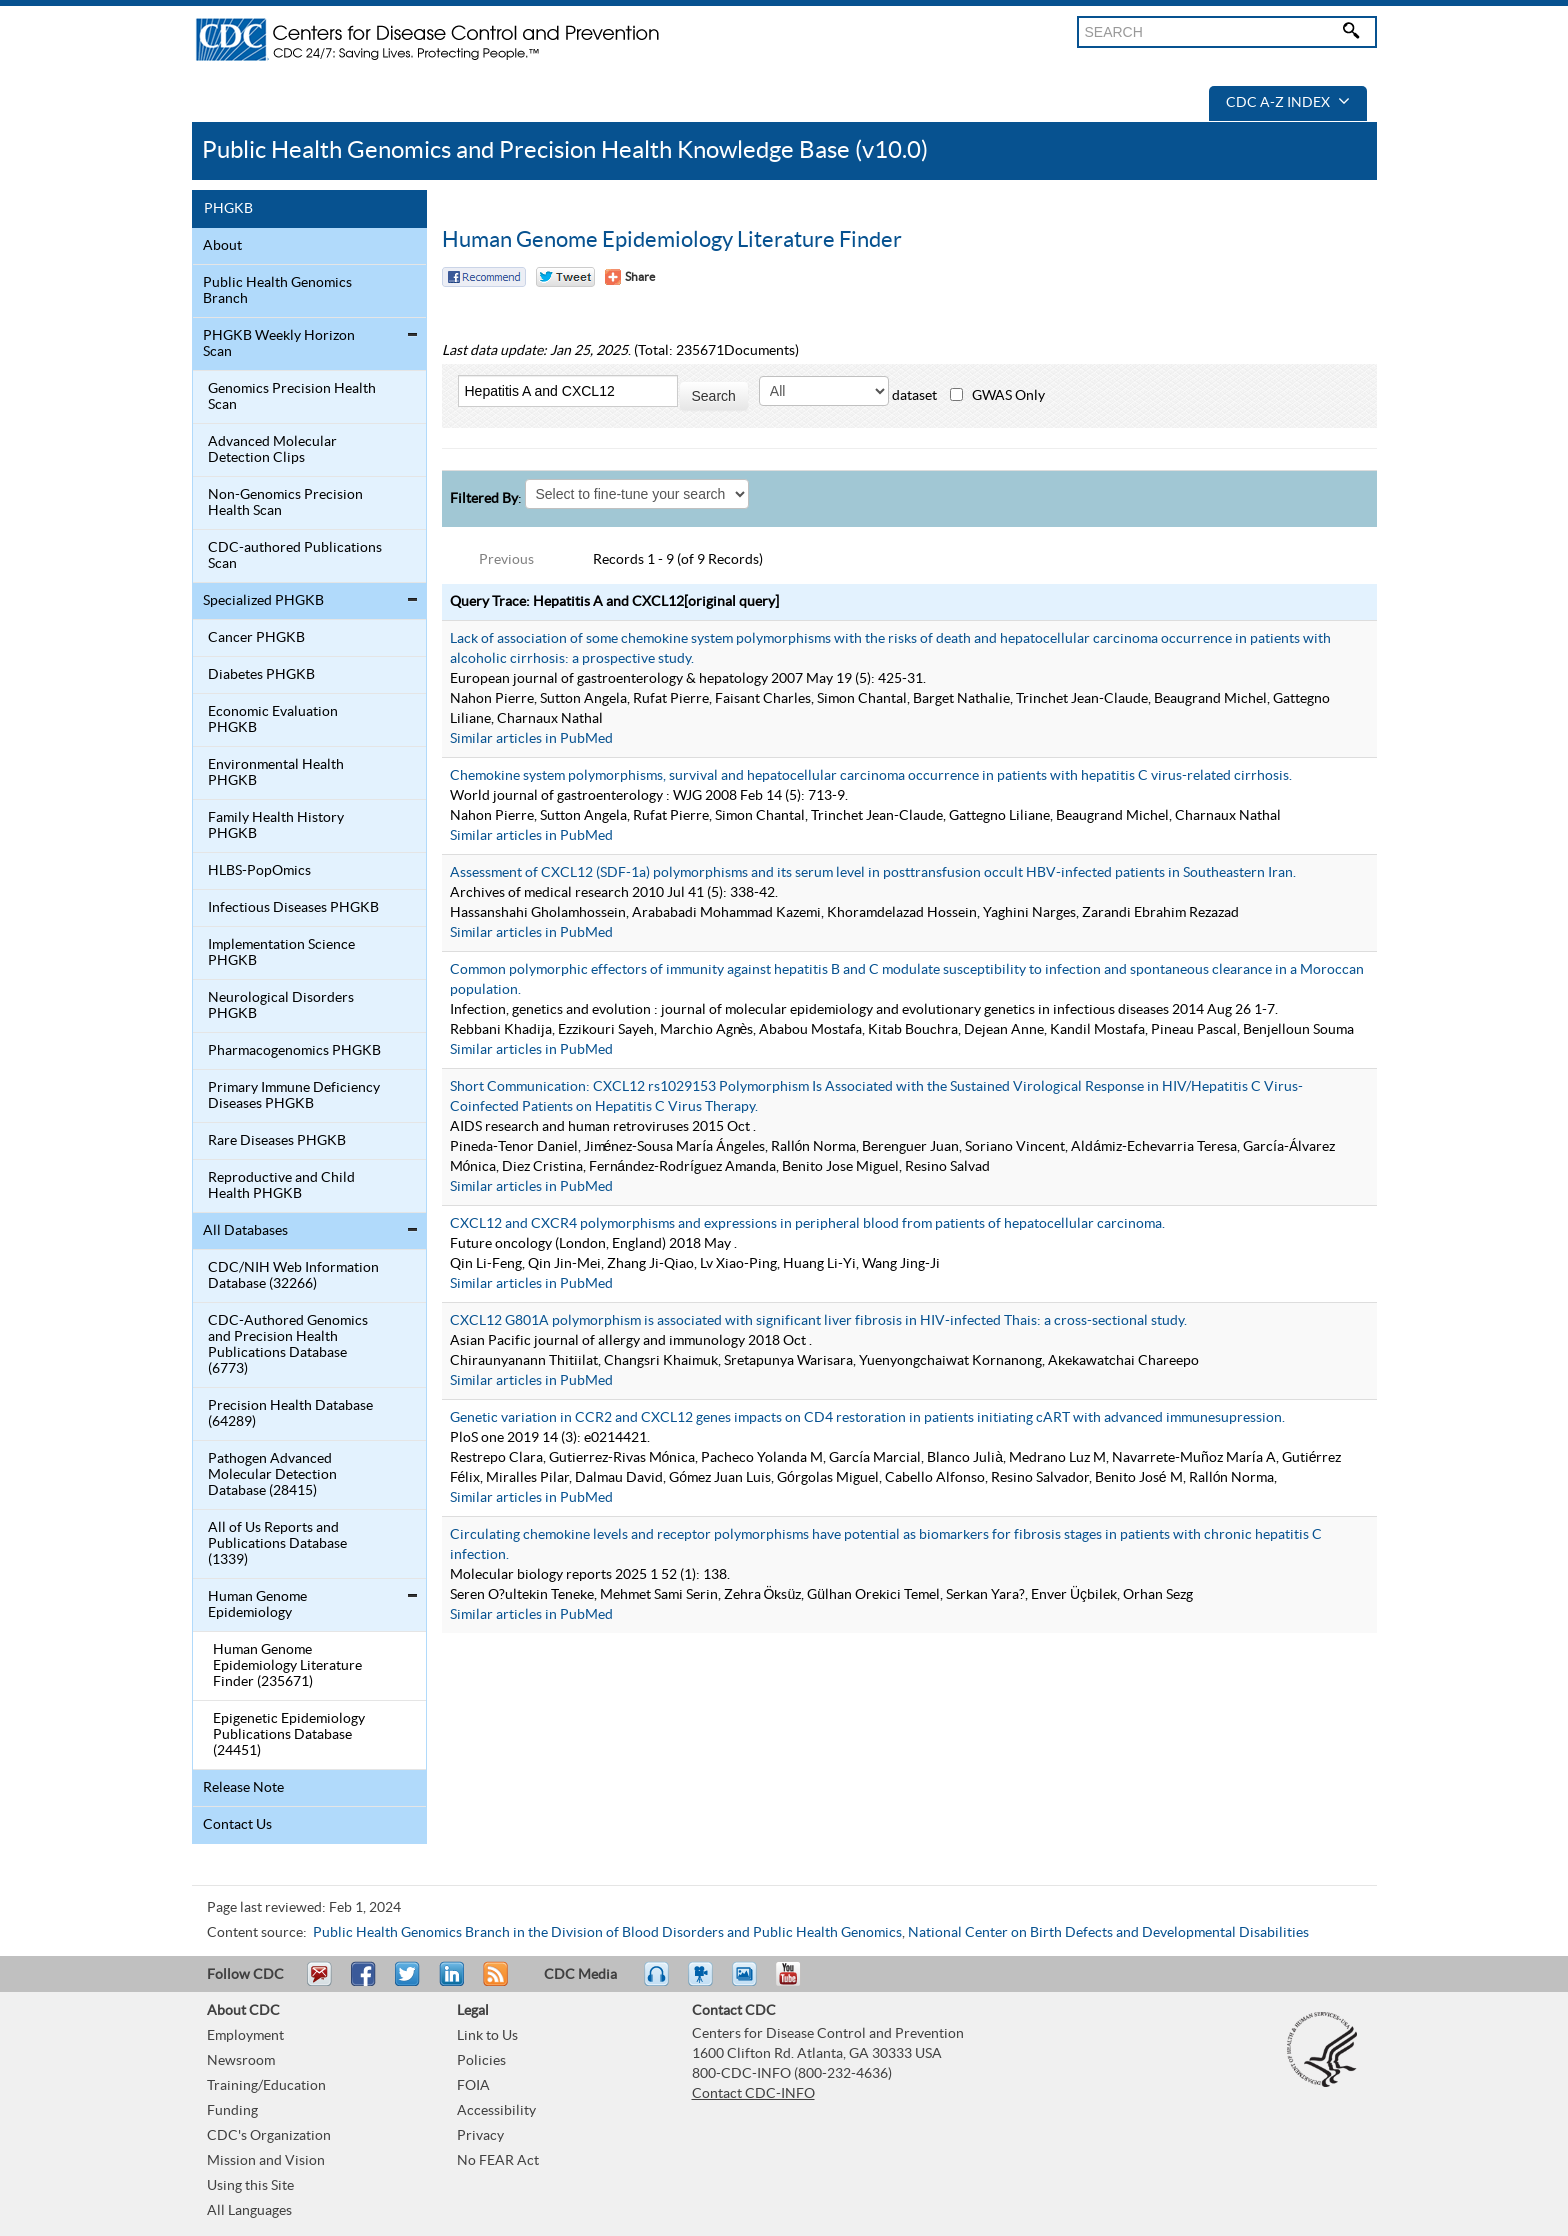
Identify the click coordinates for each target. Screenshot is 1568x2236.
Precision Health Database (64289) (290, 1414)
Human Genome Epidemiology (257, 1605)
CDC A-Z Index (1288, 103)
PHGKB (228, 209)
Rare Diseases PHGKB (277, 1141)
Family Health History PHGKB (276, 826)
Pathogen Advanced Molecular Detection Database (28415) (272, 1475)
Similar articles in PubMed (531, 739)
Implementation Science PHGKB (281, 953)
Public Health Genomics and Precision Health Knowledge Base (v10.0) (565, 150)
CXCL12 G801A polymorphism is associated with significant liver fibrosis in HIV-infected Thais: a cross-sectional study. (818, 1321)
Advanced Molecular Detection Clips (272, 450)
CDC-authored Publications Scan (295, 556)
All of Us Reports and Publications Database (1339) (277, 1544)
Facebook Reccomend (484, 277)
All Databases (245, 1231)
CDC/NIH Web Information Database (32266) (293, 1276)
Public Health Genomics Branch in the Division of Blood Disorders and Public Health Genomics (607, 1933)
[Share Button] (630, 277)
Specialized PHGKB (263, 601)
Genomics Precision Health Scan (292, 397)
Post (449, 1983)
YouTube (798, 1983)
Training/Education (266, 2086)
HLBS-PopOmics (259, 871)
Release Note (243, 1788)
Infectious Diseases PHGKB (293, 908)
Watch (703, 1983)
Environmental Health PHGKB (276, 773)
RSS (493, 1983)
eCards (749, 1983)
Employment (245, 2036)
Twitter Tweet (565, 277)
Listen (657, 1983)
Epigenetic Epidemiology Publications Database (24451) (289, 1735)
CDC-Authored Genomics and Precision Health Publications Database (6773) (288, 1345)
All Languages (249, 2211)
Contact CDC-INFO (753, 2094)
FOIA (473, 2086)
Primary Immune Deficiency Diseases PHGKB (294, 1096)
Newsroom (241, 2061)
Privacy (480, 2136)
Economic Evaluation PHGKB (273, 720)
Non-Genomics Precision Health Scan (285, 503)
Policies (481, 2061)
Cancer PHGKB (256, 638)
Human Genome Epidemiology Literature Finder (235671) (287, 1666)
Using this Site (250, 2186)
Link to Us (487, 2036)
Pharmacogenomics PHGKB (294, 1051)
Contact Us (237, 1825)
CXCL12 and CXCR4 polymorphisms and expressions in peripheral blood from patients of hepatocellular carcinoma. (807, 1224)
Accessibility (496, 2111)
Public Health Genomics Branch (277, 291)
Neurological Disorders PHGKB (281, 1006)
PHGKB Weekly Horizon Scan (279, 344)
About (222, 246)
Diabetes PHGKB (261, 675)
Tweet (408, 1983)
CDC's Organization (269, 2136)
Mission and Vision (266, 2161)
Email (319, 1983)
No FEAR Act (498, 2161)
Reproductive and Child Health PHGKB (281, 1186)
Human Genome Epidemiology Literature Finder (672, 240)
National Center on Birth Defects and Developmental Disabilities (1108, 1933)
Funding (232, 2111)
